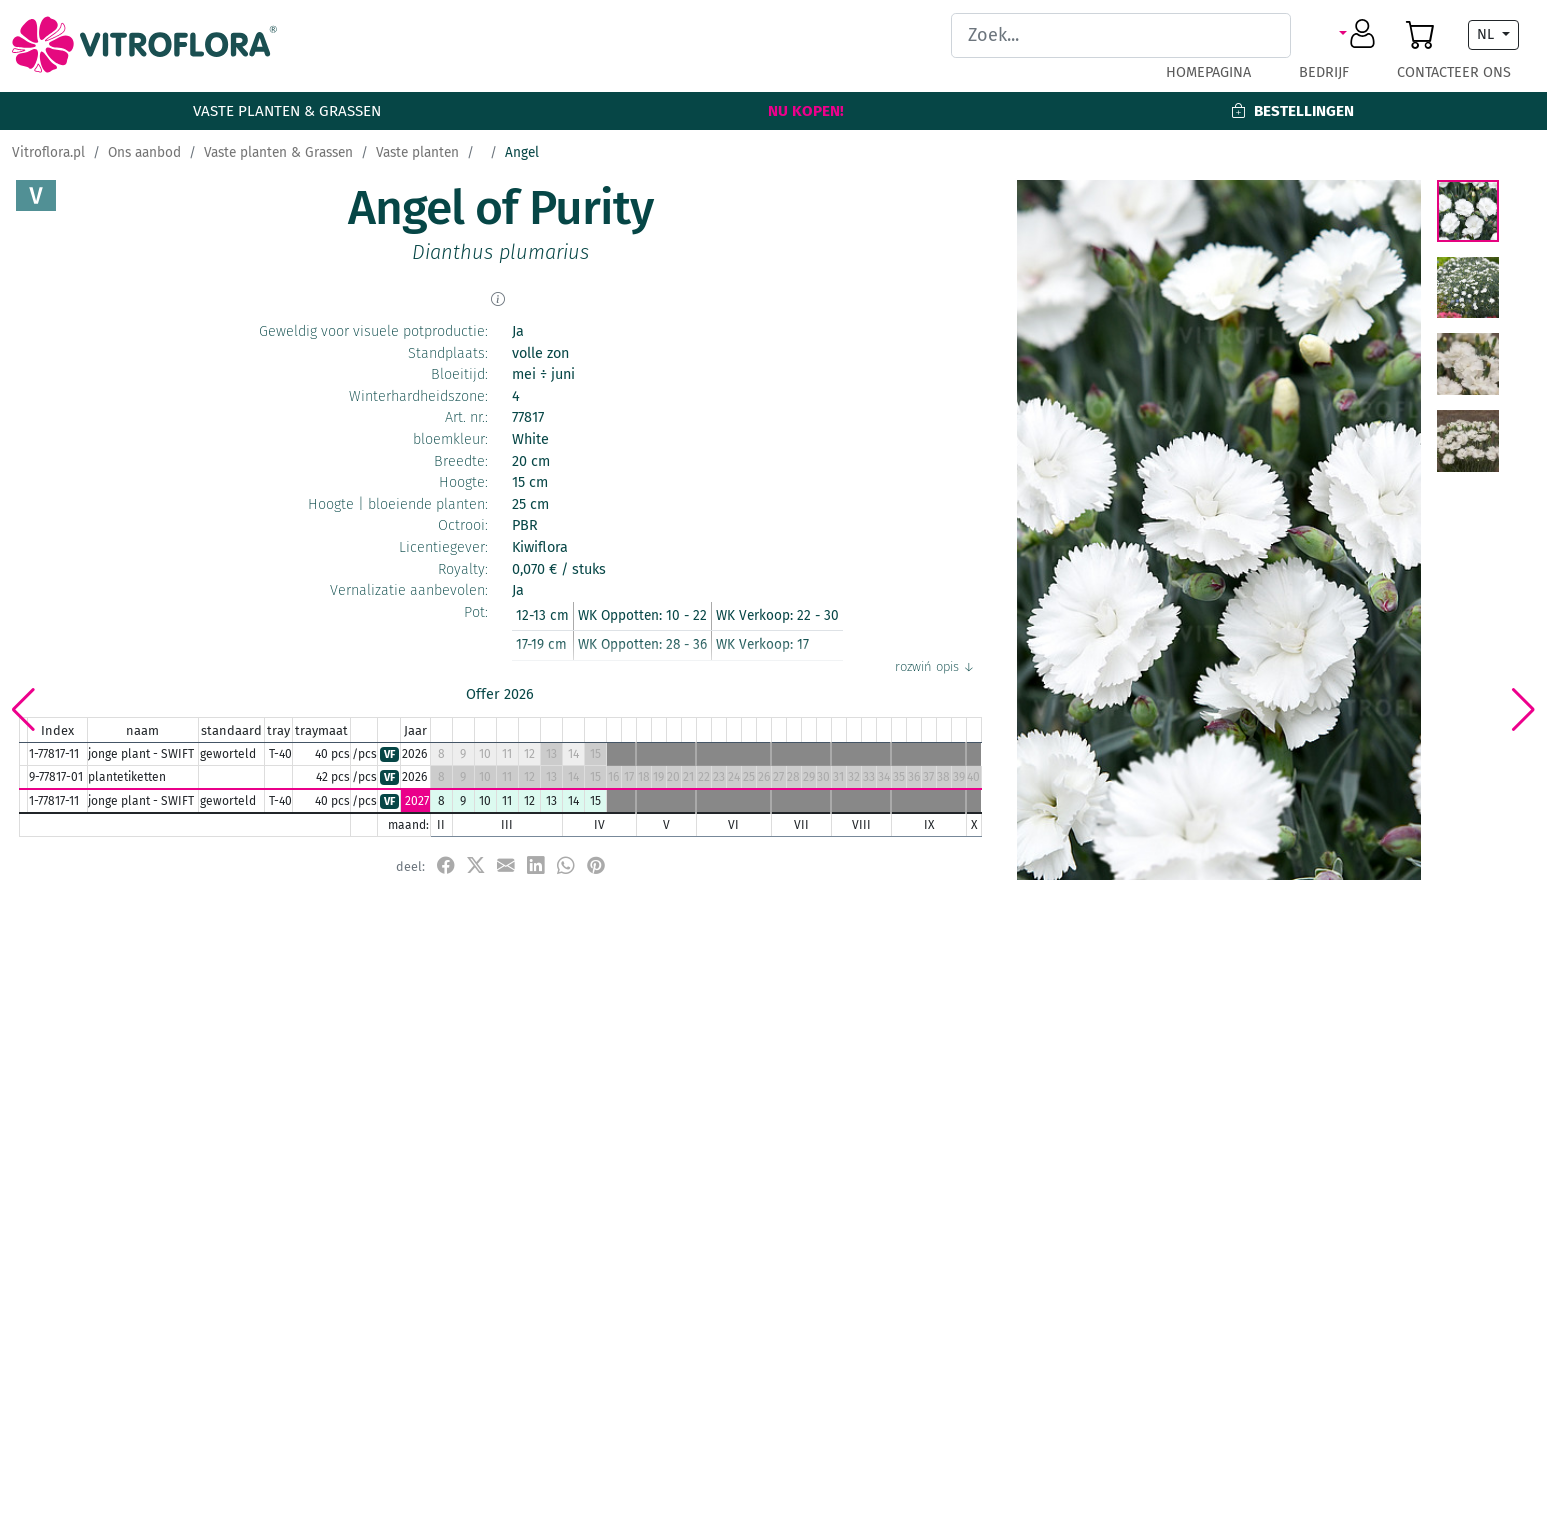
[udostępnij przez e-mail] (506, 865)
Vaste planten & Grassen (287, 111)
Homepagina (1208, 72)
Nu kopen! (806, 111)
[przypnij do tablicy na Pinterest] (596, 865)
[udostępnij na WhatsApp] (566, 865)
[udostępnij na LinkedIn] (536, 865)
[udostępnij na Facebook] (446, 865)
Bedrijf (1324, 72)
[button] (1360, 35)
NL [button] (1487, 34)
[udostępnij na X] (476, 865)
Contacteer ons (1454, 72)
